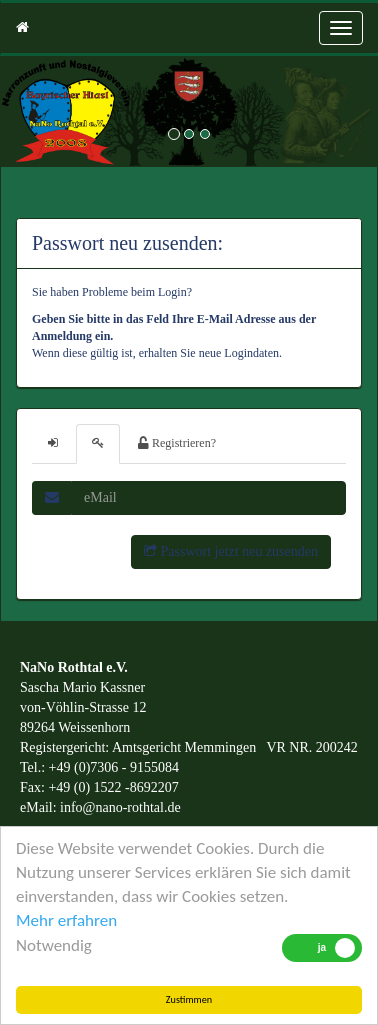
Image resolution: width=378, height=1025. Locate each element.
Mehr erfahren (66, 920)
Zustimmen (189, 999)
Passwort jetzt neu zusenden (231, 551)
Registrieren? (177, 443)
